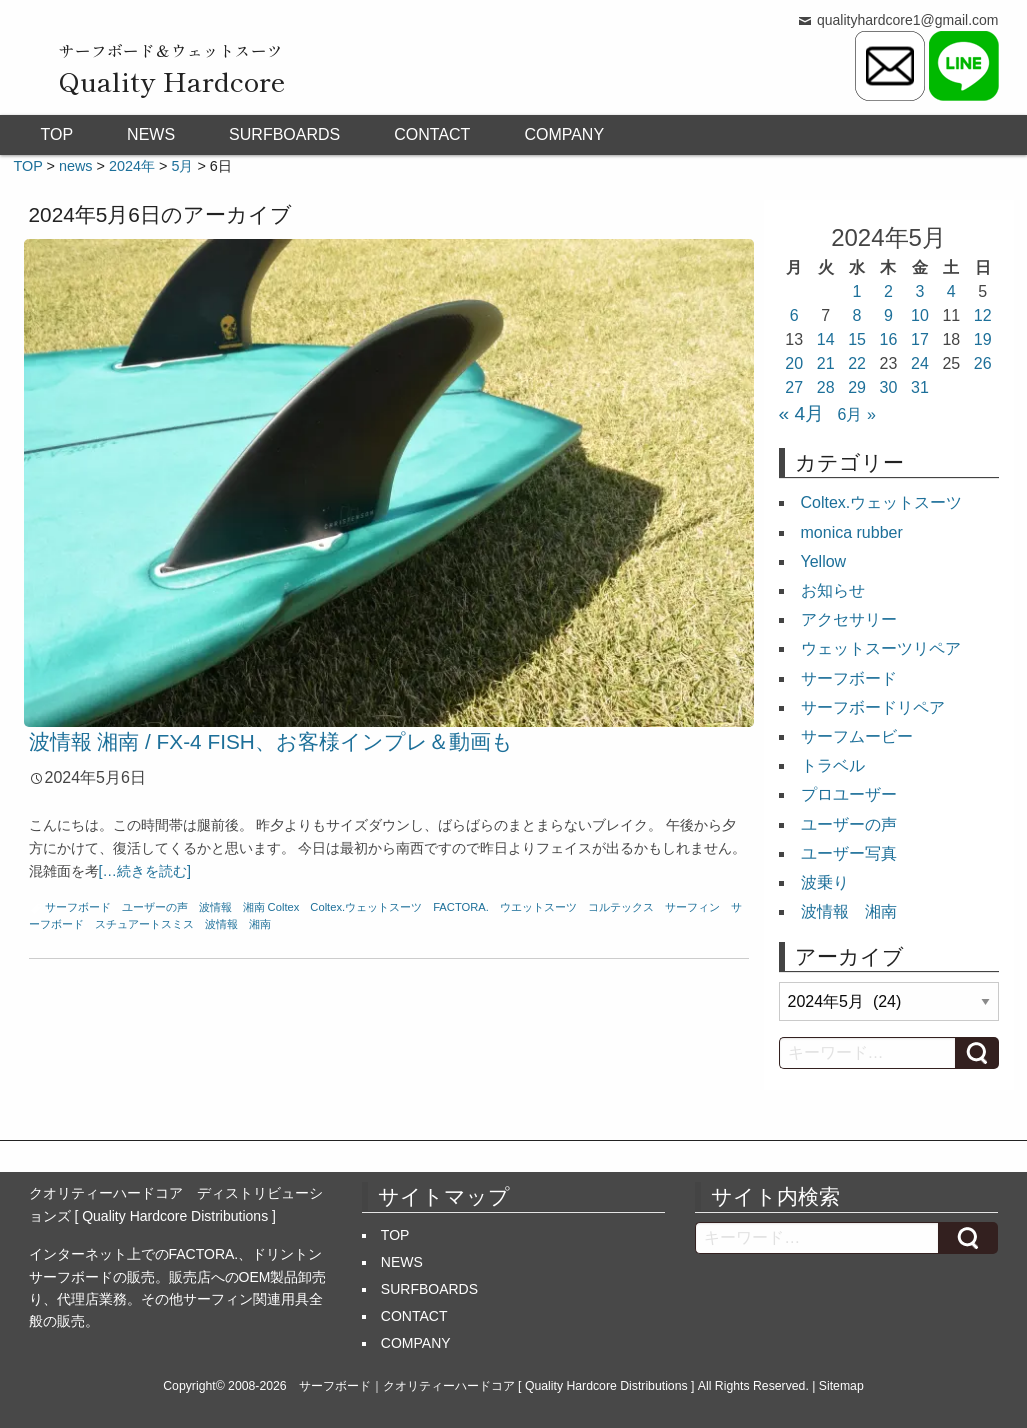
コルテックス (621, 907)
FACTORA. (461, 907)
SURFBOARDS (284, 134)
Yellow (824, 561)
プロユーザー (849, 794)
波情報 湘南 (232, 907)
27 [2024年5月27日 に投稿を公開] (794, 387)
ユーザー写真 (849, 853)
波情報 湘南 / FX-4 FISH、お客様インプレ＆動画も (271, 741)
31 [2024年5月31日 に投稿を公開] (920, 387)
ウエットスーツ (538, 907)
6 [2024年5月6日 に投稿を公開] (794, 315)
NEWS (151, 134)
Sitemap (841, 1386)
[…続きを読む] (145, 871)
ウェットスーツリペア (881, 648)
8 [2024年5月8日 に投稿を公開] (857, 315)
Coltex (284, 907)
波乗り (825, 882)
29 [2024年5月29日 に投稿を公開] (857, 387)
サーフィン (692, 907)
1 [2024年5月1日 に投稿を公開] (857, 291)
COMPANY (564, 134)
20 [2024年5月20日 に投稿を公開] (794, 363)
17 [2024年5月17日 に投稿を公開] (920, 339)
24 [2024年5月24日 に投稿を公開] (920, 363)
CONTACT (432, 134)
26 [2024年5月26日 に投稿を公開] (983, 363)
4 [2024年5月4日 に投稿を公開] (951, 291)
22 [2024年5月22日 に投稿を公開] (857, 363)
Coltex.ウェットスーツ (366, 907)
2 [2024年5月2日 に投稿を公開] (888, 291)
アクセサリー (849, 619)
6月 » (857, 414)
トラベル (833, 765)
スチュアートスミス (144, 924)
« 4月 (802, 413)
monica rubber (852, 532)
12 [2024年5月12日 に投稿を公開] (983, 315)
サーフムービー (857, 736)
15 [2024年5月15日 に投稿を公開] (857, 339)
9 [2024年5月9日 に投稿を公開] (888, 315)
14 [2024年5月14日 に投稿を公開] (826, 339)
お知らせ (833, 590)
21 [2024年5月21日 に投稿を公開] (826, 363)
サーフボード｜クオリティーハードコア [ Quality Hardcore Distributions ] (497, 1386)
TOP (57, 134)
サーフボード (78, 907)
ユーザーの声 (155, 907)
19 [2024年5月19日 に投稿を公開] (983, 339)
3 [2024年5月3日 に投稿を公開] (919, 291)
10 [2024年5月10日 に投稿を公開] (920, 315)
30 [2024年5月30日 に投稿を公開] (889, 387)
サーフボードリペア (873, 707)
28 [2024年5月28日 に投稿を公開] (826, 387)
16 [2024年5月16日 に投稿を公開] (889, 339)
